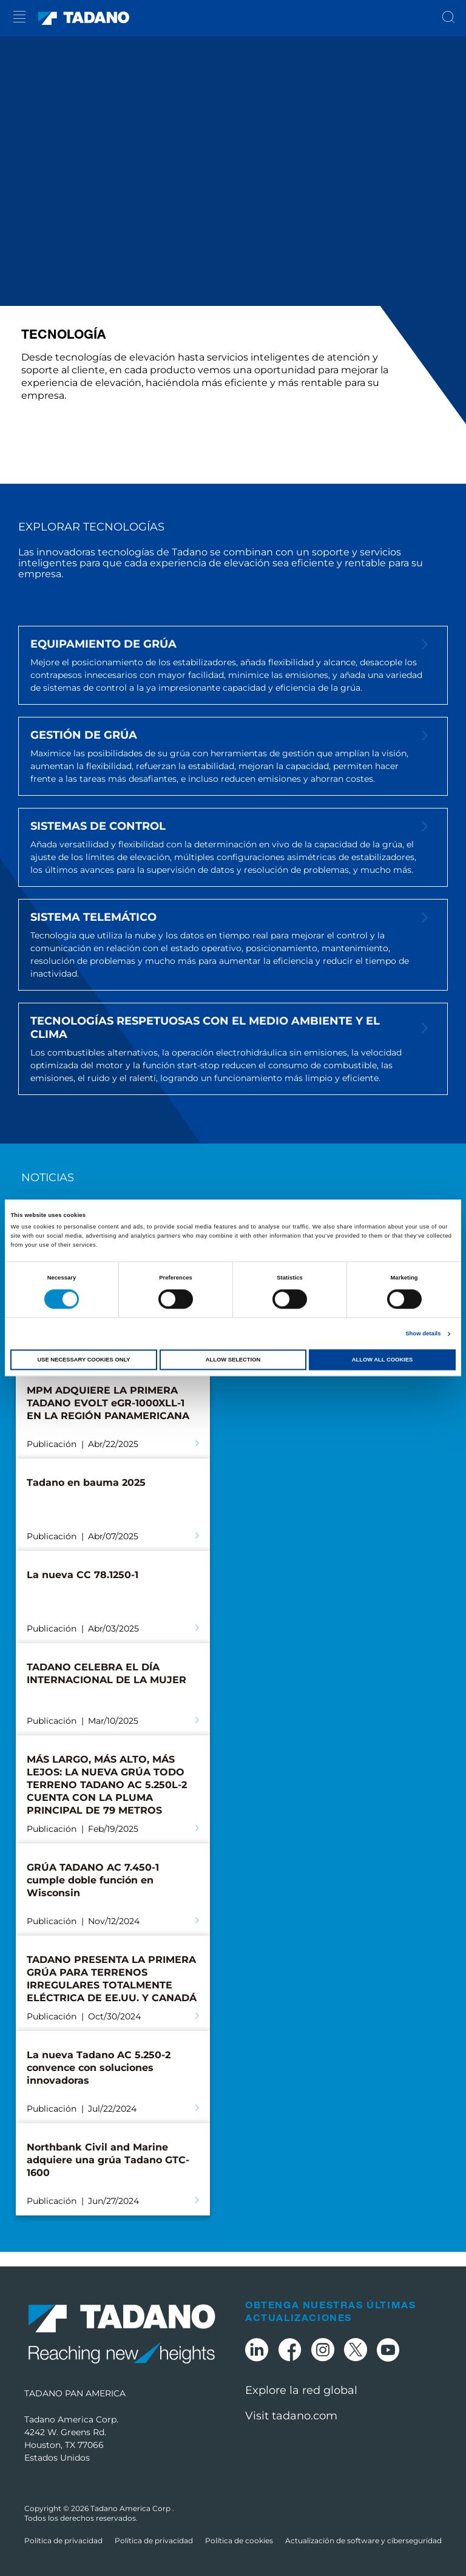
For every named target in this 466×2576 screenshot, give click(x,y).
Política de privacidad (63, 2540)
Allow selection (233, 1360)
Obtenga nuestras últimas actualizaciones (330, 2311)
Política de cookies (239, 2540)
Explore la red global (301, 2390)
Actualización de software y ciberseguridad (363, 2540)
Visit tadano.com (291, 2415)
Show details (423, 1334)
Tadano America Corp (131, 2508)
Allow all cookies (382, 1360)
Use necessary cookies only (83, 1360)
